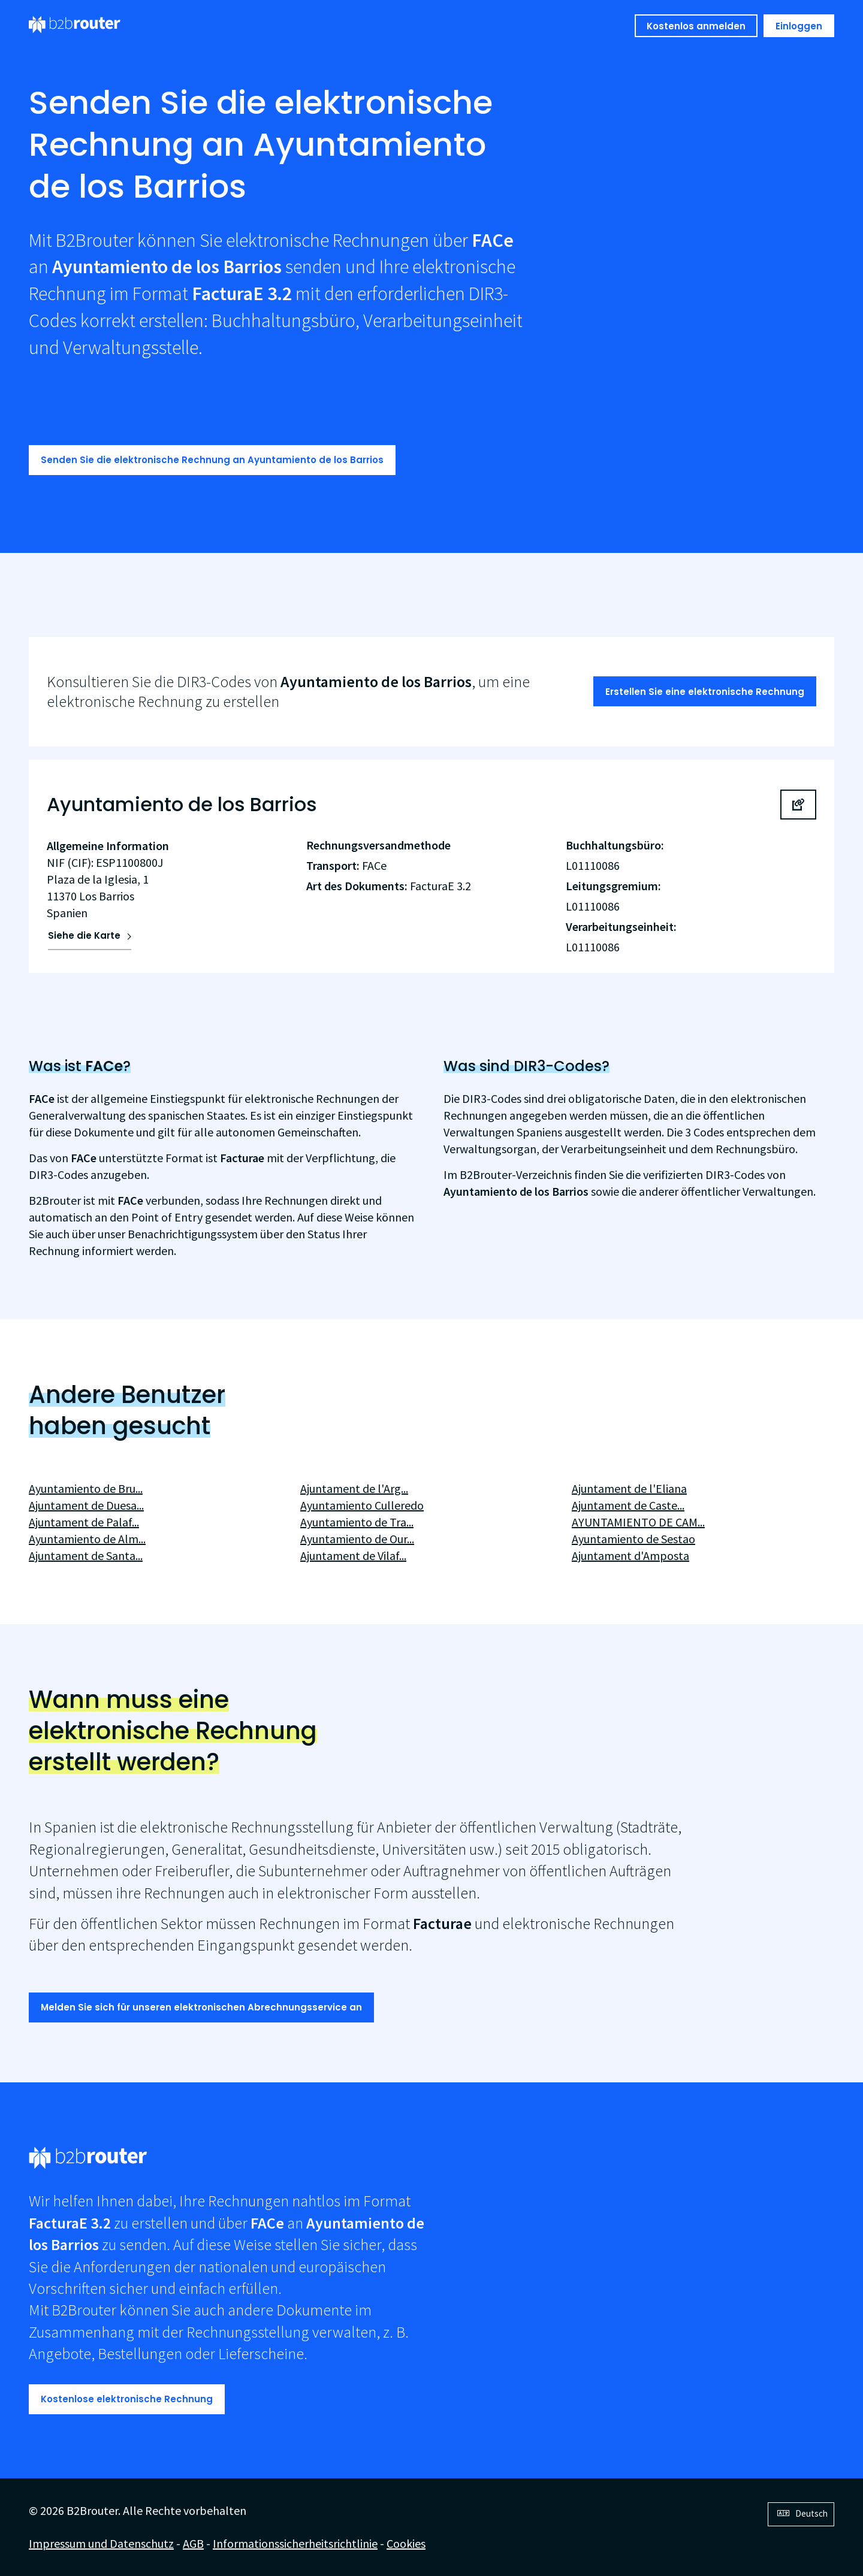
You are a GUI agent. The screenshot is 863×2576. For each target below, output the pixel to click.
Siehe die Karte (84, 935)
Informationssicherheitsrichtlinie (295, 2543)
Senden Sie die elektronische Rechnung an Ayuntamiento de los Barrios (212, 459)
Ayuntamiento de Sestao (633, 1538)
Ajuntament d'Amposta (630, 1555)
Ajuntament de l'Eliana (629, 1488)
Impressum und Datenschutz (101, 2543)
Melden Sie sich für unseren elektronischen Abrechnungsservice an (201, 2007)
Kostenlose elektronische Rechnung (127, 2399)
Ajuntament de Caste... (628, 1505)
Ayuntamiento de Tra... (357, 1521)
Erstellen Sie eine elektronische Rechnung (704, 691)
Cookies (406, 2543)
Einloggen (799, 26)
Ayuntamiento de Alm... (87, 1538)
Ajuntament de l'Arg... (354, 1488)
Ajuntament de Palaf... (84, 1521)
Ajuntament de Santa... (86, 1555)
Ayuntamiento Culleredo (362, 1505)
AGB (193, 2543)
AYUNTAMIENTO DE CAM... (638, 1521)
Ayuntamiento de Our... (357, 1538)
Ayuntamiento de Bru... (86, 1488)
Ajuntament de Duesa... (86, 1505)
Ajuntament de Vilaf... (353, 1555)
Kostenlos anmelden (696, 26)
